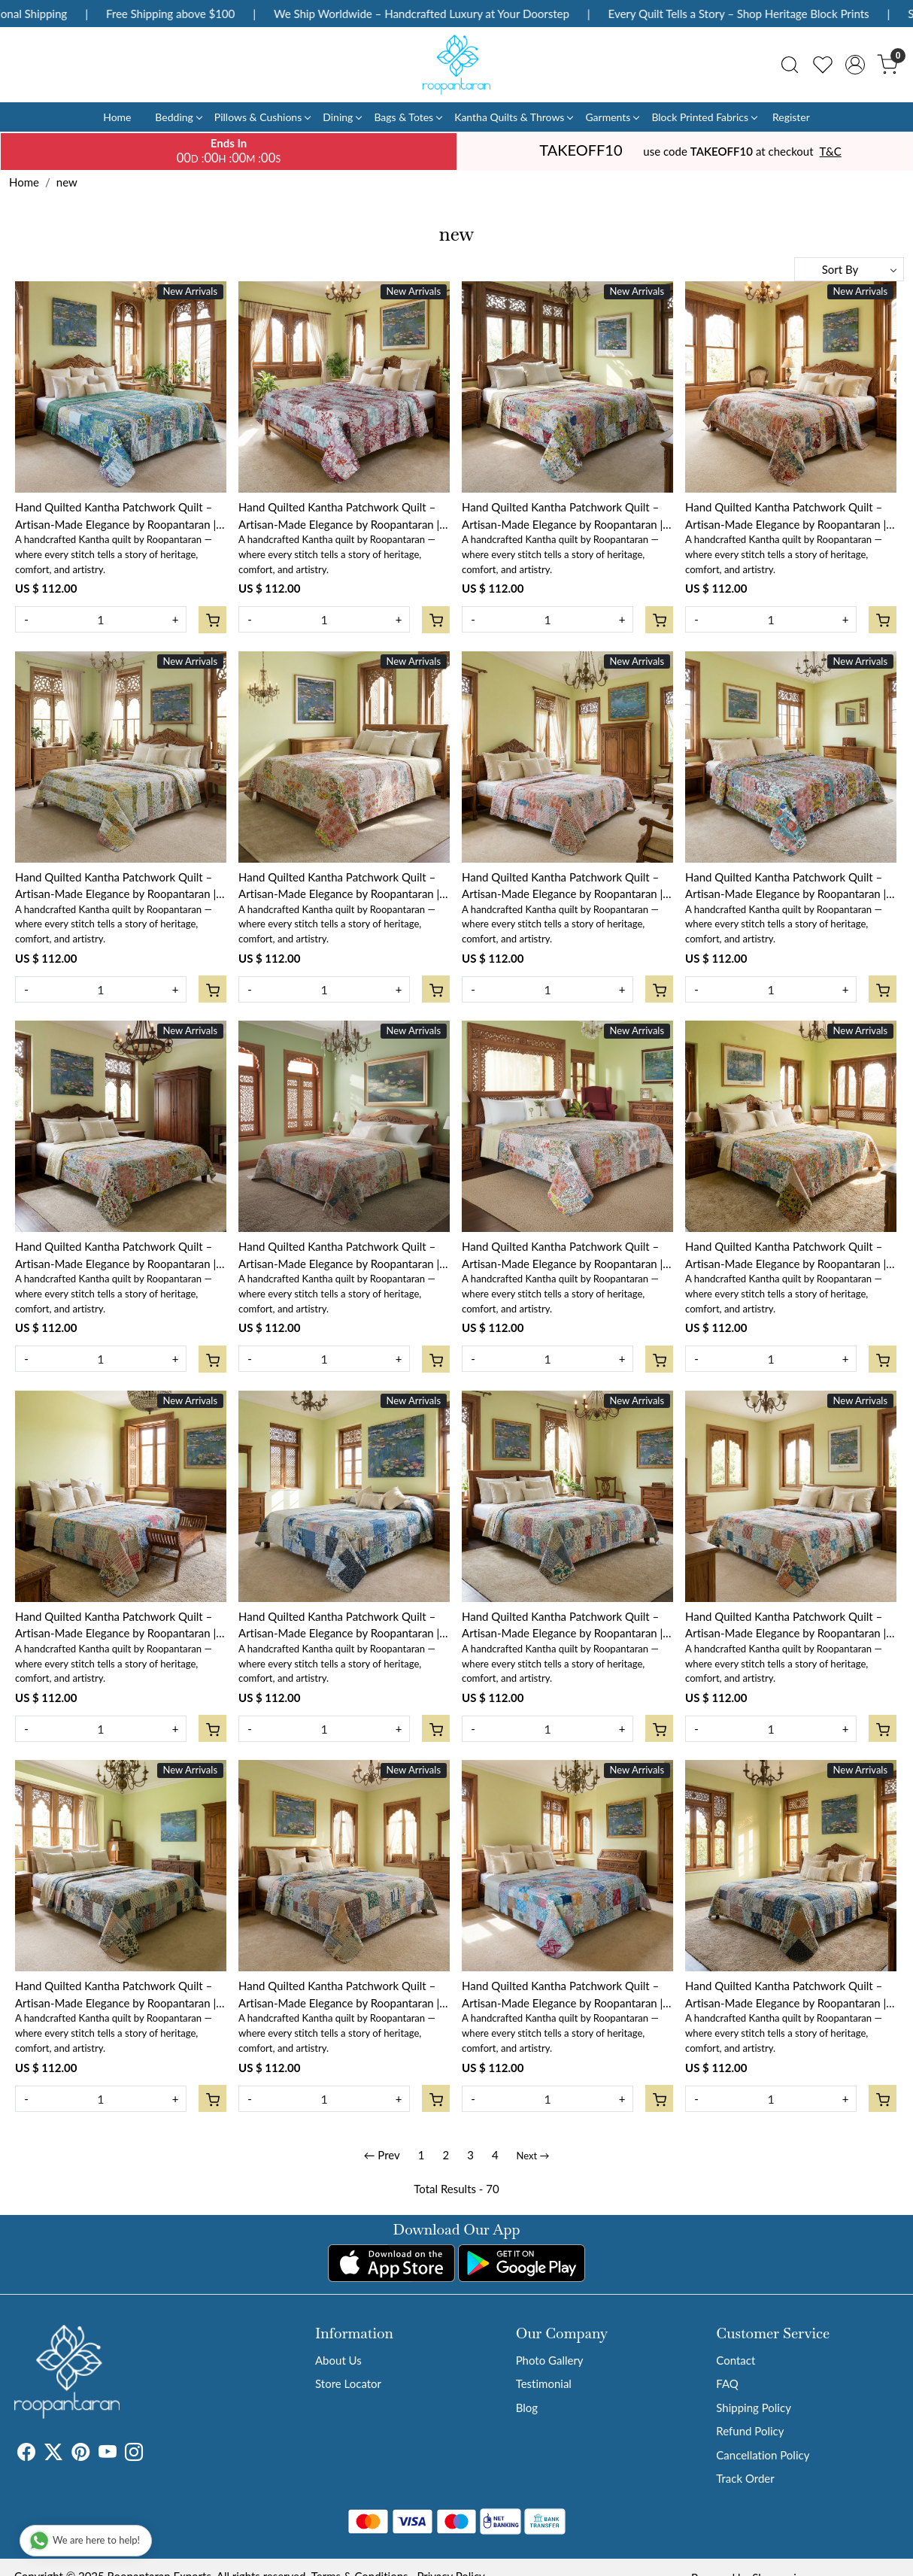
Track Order (745, 2478)
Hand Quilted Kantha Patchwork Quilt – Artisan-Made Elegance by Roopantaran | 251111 (785, 1626)
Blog (527, 2407)
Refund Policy (750, 2431)
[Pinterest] (80, 2454)
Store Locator (348, 2383)
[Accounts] (855, 64)
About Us (338, 2360)
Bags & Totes (407, 117)
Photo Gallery (550, 2360)
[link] (789, 64)
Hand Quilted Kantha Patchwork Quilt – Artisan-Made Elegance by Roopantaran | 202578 (562, 886)
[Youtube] (108, 2454)
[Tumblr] (152, 2454)
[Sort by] (849, 269)
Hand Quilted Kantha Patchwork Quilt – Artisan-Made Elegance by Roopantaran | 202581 (785, 516)
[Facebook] (26, 2454)
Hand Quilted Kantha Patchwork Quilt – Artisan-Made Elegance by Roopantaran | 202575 (338, 1255)
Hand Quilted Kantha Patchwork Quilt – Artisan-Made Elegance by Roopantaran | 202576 (115, 1255)
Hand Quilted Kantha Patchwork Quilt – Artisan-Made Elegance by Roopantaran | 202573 (785, 1255)
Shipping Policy (753, 2407)
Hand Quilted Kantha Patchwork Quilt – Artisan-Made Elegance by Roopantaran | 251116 (115, 1626)
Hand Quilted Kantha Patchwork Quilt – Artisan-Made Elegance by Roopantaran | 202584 (115, 516)
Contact (735, 2360)
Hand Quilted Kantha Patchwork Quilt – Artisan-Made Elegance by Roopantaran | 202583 (338, 516)
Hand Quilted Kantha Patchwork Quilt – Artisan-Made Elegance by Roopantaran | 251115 (338, 1626)
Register (791, 117)
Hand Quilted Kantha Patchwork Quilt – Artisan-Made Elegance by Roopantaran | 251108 (562, 1995)
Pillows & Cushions (262, 117)
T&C (831, 151)
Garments (611, 117)
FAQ (727, 2383)
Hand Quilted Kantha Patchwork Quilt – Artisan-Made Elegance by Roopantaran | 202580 (115, 886)
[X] (53, 2454)
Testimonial (544, 2383)
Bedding (178, 117)
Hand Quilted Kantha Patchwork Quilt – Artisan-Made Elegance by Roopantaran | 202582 (562, 516)
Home (117, 117)
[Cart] (212, 619)
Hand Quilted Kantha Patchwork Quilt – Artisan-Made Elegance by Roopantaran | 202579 (338, 886)
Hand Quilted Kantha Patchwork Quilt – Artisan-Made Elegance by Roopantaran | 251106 (785, 1995)
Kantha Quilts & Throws (513, 117)
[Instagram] (134, 2454)
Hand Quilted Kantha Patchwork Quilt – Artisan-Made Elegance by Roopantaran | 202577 (785, 886)
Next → (533, 2156)
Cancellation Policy (762, 2455)
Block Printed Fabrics (704, 117)
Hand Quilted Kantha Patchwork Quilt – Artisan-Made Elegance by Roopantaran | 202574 (562, 1255)
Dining (342, 117)
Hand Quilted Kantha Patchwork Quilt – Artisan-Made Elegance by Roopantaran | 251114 (562, 1626)
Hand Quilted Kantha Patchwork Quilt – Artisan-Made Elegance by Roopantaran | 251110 (115, 1995)
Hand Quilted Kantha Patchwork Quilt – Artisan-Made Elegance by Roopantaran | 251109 (338, 1995)
